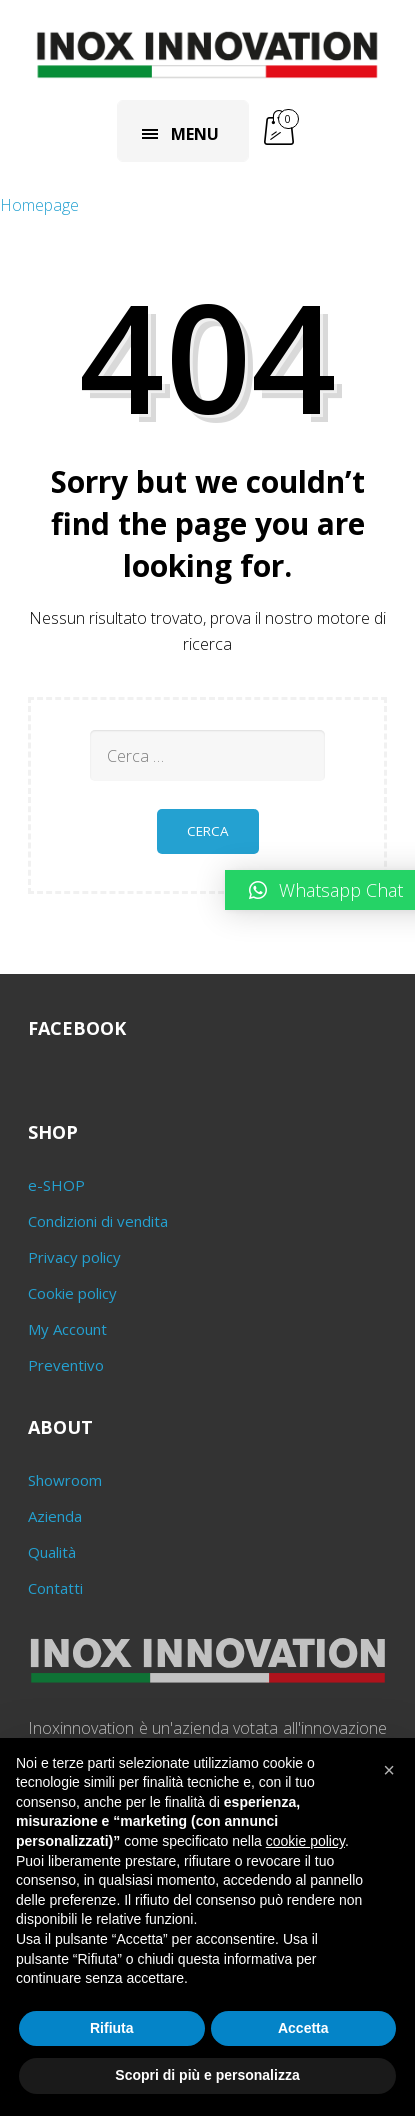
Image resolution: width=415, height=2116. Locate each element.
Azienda (55, 1516)
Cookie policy (72, 1293)
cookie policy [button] (305, 1841)
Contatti (55, 1588)
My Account (67, 1329)
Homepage (39, 205)
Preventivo (66, 1365)
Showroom (65, 1480)
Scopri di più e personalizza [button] (207, 2075)
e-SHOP (56, 1185)
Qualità (52, 1552)
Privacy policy (74, 1257)
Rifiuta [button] (112, 2028)
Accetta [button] (303, 2028)
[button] (389, 1770)
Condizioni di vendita (98, 1221)
